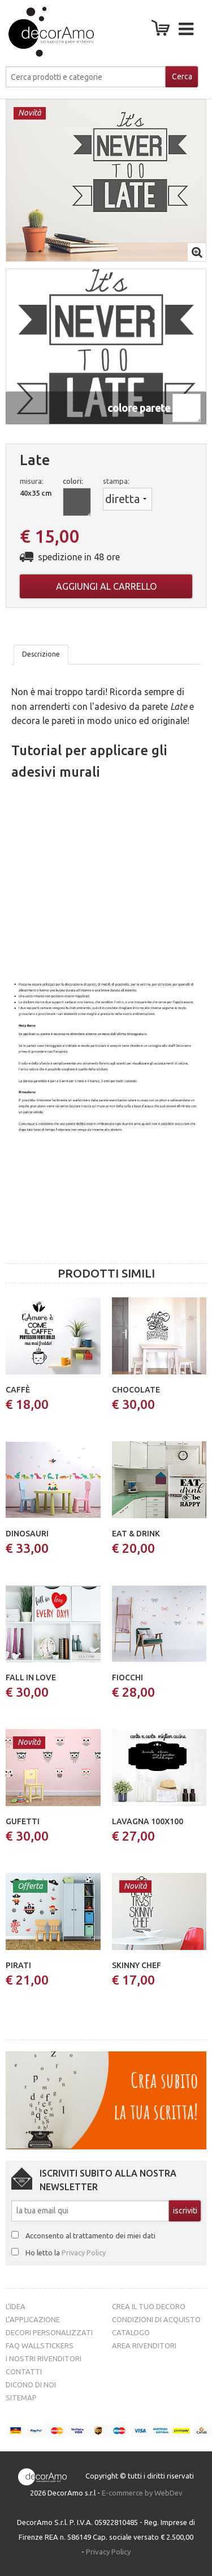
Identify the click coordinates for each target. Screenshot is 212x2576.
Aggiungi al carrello (106, 586)
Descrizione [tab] (41, 654)
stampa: (116, 481)
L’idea (15, 2306)
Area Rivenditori (144, 2345)
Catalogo (131, 2332)
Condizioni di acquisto (156, 2319)
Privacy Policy (84, 2252)
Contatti (24, 2371)
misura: (32, 481)
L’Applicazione (33, 2319)
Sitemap (21, 2398)
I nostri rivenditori (43, 2358)
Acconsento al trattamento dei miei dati (90, 2235)
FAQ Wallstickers (39, 2345)
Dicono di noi (31, 2384)
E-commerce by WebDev (142, 2493)
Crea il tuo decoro (148, 2306)
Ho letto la (65, 2252)
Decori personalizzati (49, 2332)
